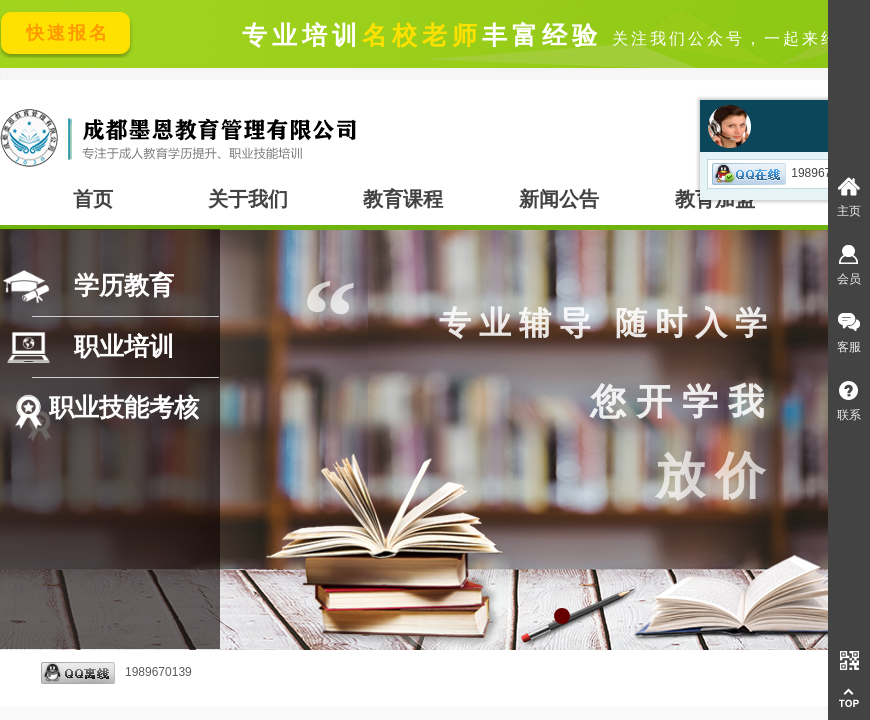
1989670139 (116, 673)
